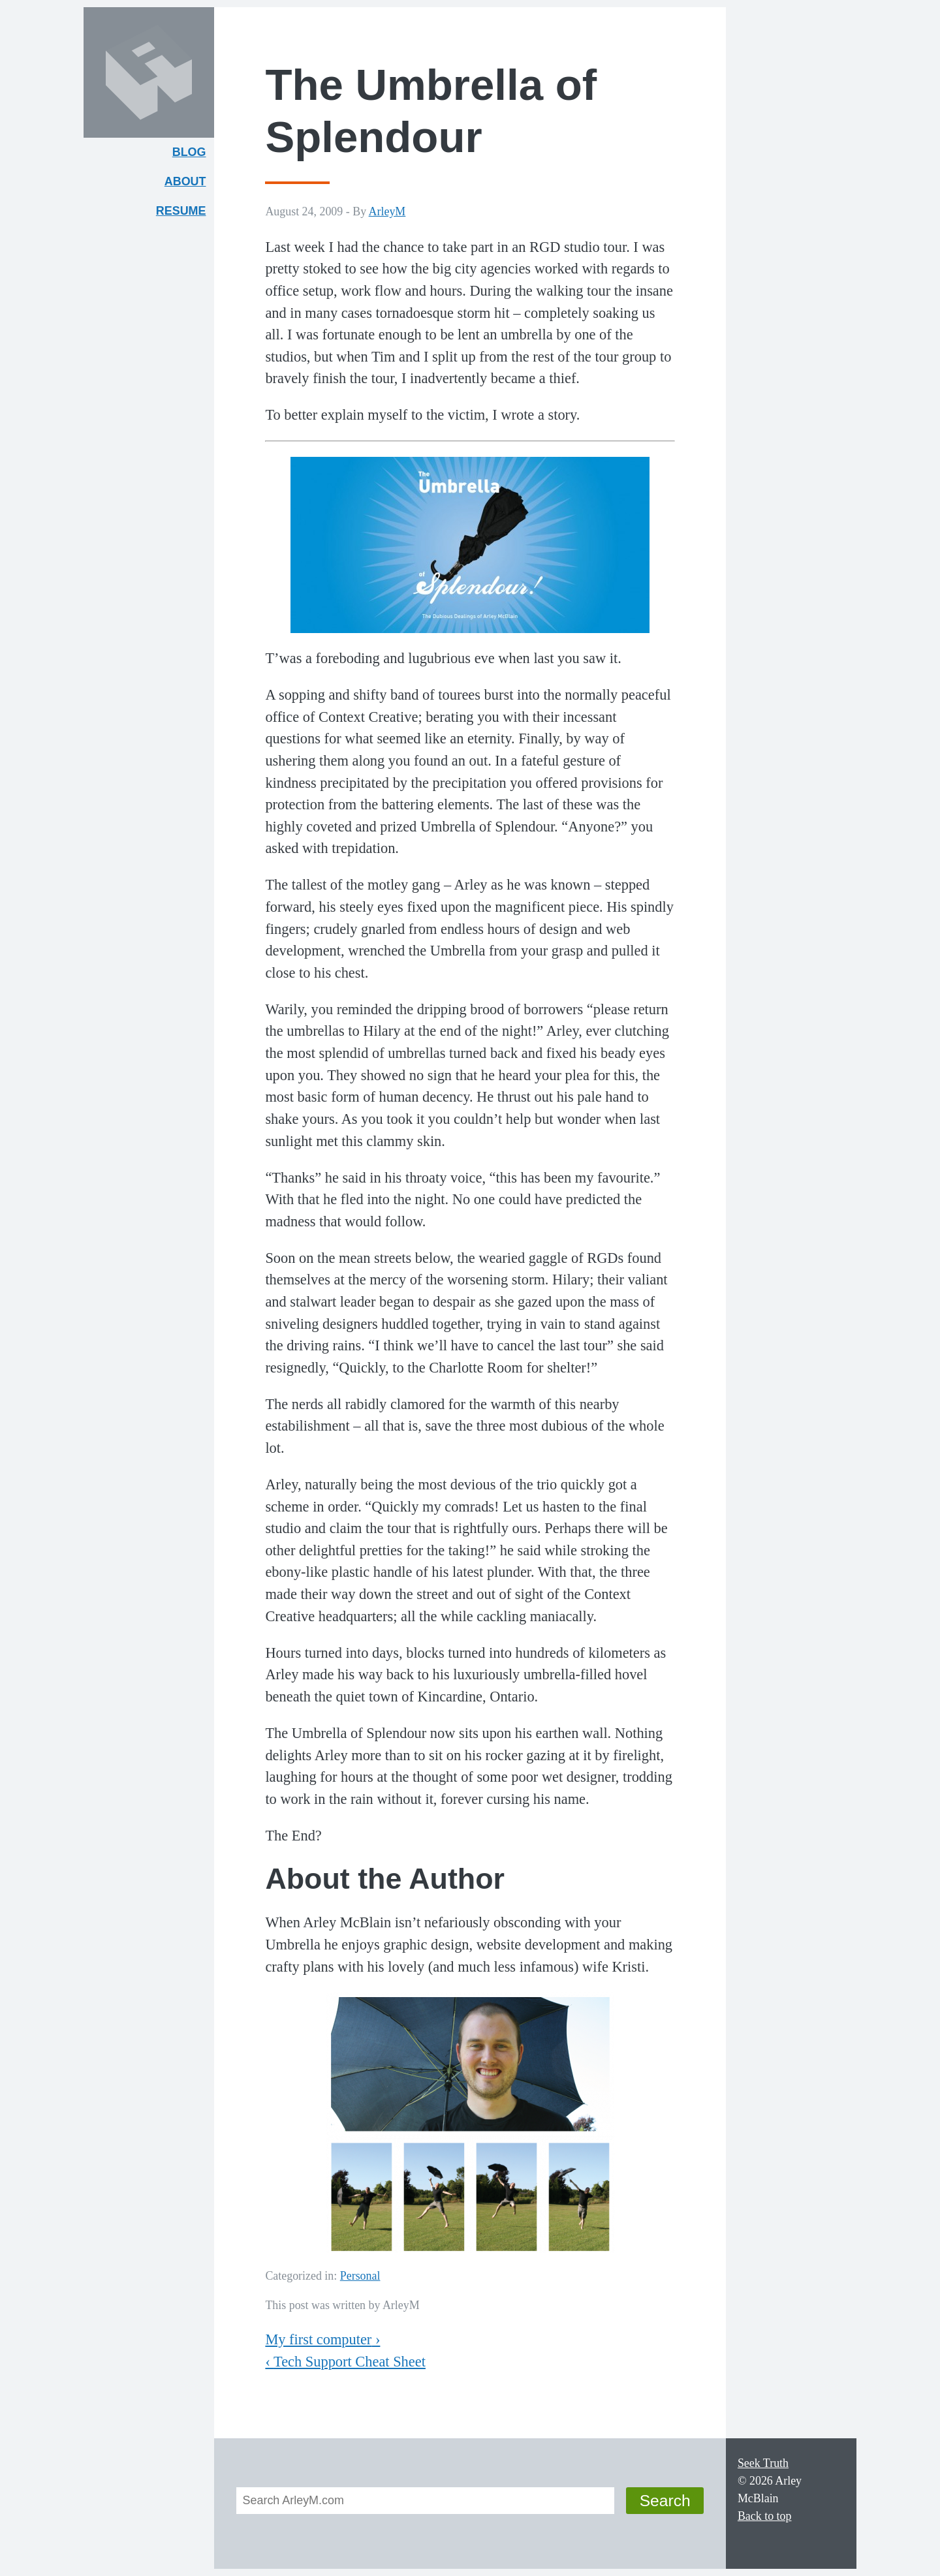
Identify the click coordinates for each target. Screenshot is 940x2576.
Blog (189, 152)
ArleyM (387, 211)
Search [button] (665, 2500)
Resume (181, 210)
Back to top (765, 2515)
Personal (360, 2275)
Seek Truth (763, 2463)
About (189, 184)
